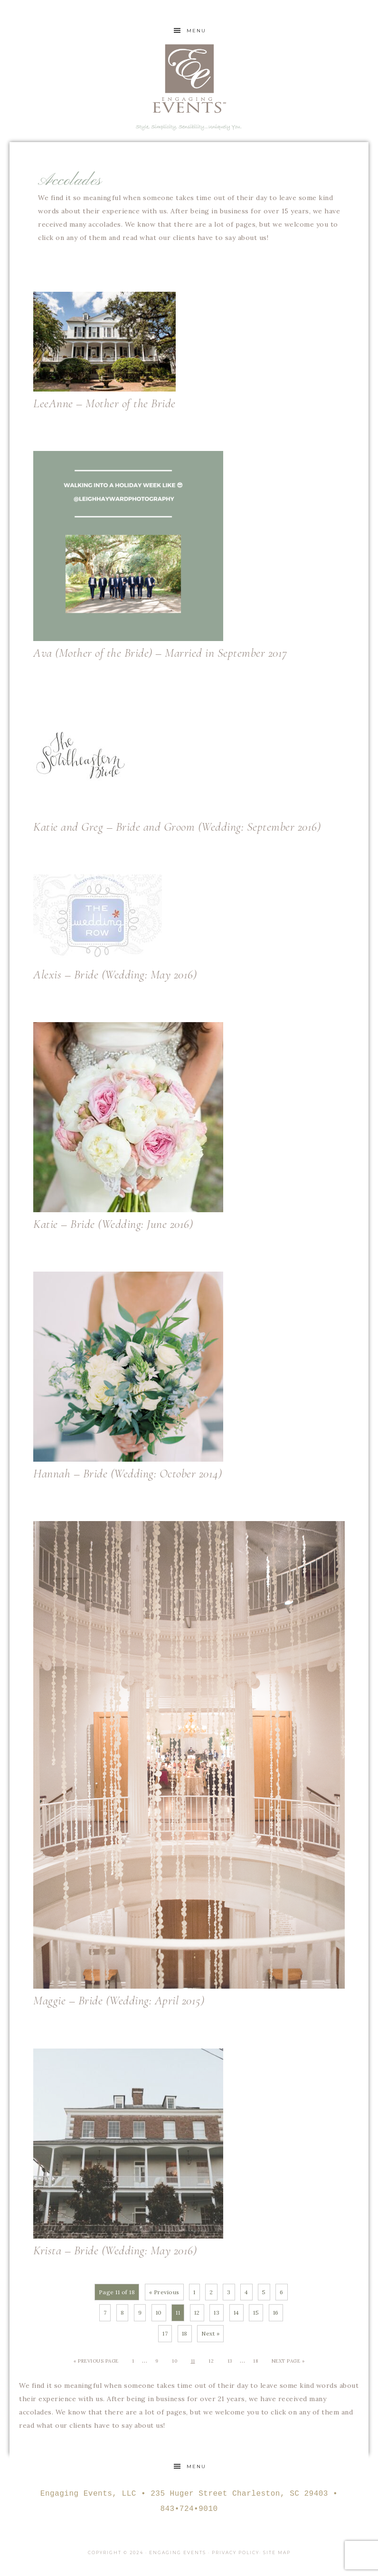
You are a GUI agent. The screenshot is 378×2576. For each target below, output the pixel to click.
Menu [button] (196, 31)
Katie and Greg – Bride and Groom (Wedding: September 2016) (177, 826)
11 (193, 2361)
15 (256, 2312)
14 (236, 2312)
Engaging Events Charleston (189, 78)
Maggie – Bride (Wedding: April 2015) (118, 2000)
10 (159, 2312)
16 (276, 2312)
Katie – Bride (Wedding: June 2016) (113, 1223)
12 (197, 2312)
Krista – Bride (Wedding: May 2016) (115, 2250)
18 (185, 2333)
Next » (210, 2333)
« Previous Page (96, 2361)
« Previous (164, 2292)
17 (165, 2333)
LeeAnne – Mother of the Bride (104, 403)
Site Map (277, 2552)
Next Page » (288, 2361)
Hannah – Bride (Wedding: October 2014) (127, 1473)
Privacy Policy (235, 2552)
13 (216, 2312)
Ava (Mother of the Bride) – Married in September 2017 (160, 652)
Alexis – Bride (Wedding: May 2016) (115, 974)
